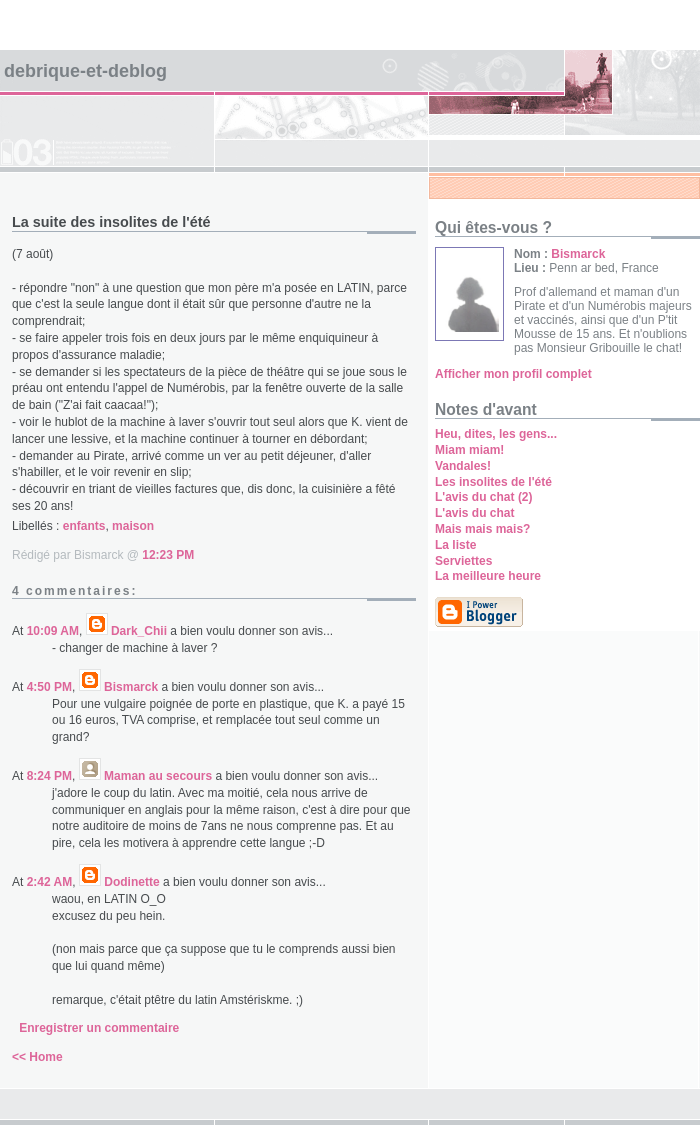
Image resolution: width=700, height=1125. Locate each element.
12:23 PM (168, 555)
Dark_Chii (139, 631)
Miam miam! (469, 450)
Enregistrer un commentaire (99, 1028)
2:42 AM (50, 882)
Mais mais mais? (482, 529)
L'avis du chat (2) (484, 497)
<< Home (37, 1057)
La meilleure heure (488, 576)
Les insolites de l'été (493, 482)
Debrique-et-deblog (85, 71)
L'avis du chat (475, 513)
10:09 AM (53, 631)
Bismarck (131, 687)
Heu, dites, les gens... (496, 434)
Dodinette (131, 882)
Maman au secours (158, 776)
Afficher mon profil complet (513, 374)
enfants (84, 526)
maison (133, 526)
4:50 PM (49, 687)
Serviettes (463, 561)
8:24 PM (49, 776)
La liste (455, 545)
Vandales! (463, 466)
